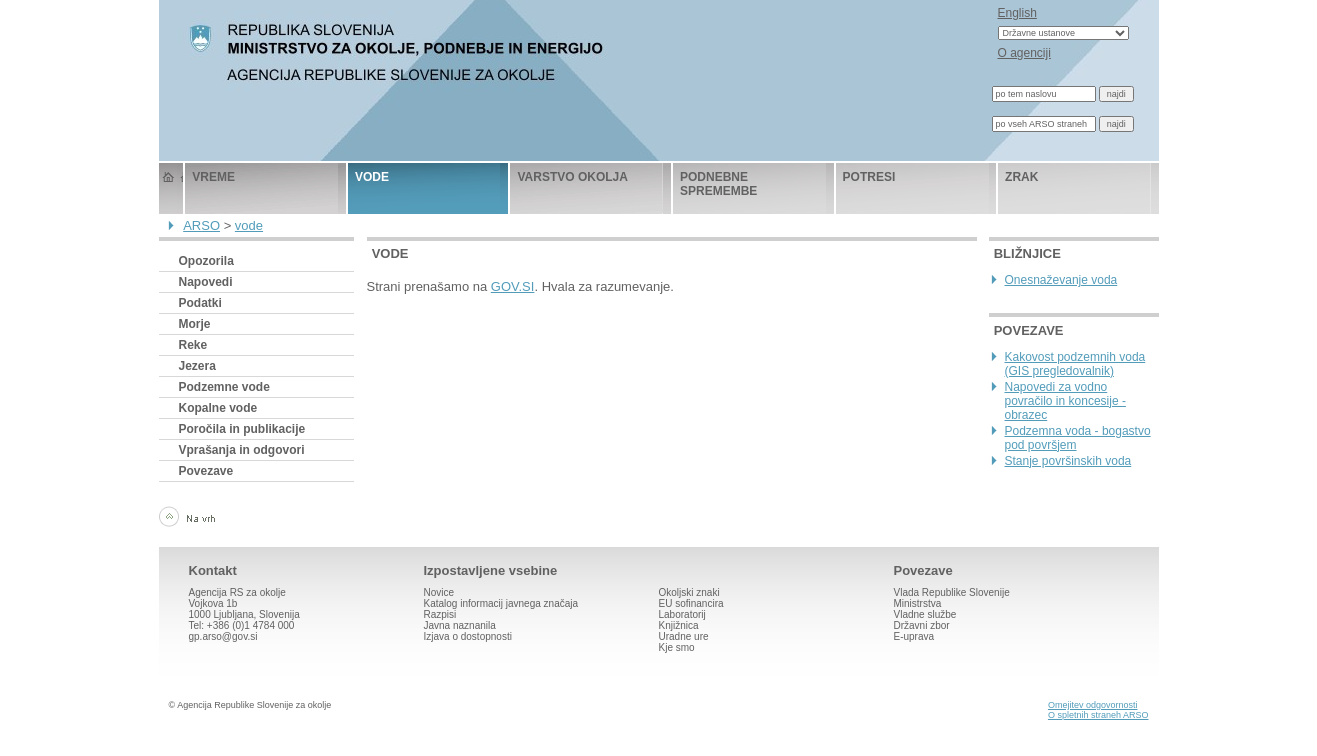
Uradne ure (684, 636)
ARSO (201, 225)
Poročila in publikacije (242, 429)
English (1017, 13)
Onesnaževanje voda (1061, 280)
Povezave (206, 471)
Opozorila (206, 261)
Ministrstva (918, 603)
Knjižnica (679, 625)
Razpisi (440, 614)
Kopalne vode (218, 408)
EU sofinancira (691, 603)
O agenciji (1024, 53)
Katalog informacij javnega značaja (501, 603)
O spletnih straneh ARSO (1098, 715)
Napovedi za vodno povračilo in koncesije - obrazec (1065, 401)
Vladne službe (925, 614)
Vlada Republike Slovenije (952, 592)
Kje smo (677, 647)
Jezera (197, 366)
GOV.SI (513, 286)
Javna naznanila (460, 625)
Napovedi (206, 282)
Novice (439, 592)
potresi (869, 177)
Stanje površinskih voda (1068, 461)
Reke (193, 345)
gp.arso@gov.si (223, 636)
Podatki (200, 303)
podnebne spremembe (718, 184)
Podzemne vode (224, 387)
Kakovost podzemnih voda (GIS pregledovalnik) (1075, 364)
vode (372, 177)
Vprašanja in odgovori (242, 450)
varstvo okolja (572, 177)
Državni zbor (922, 625)
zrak (1021, 177)
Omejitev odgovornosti (1093, 705)
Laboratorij (682, 614)
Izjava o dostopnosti (468, 636)
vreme (213, 177)
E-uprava (914, 636)
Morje (195, 324)
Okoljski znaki (689, 592)
